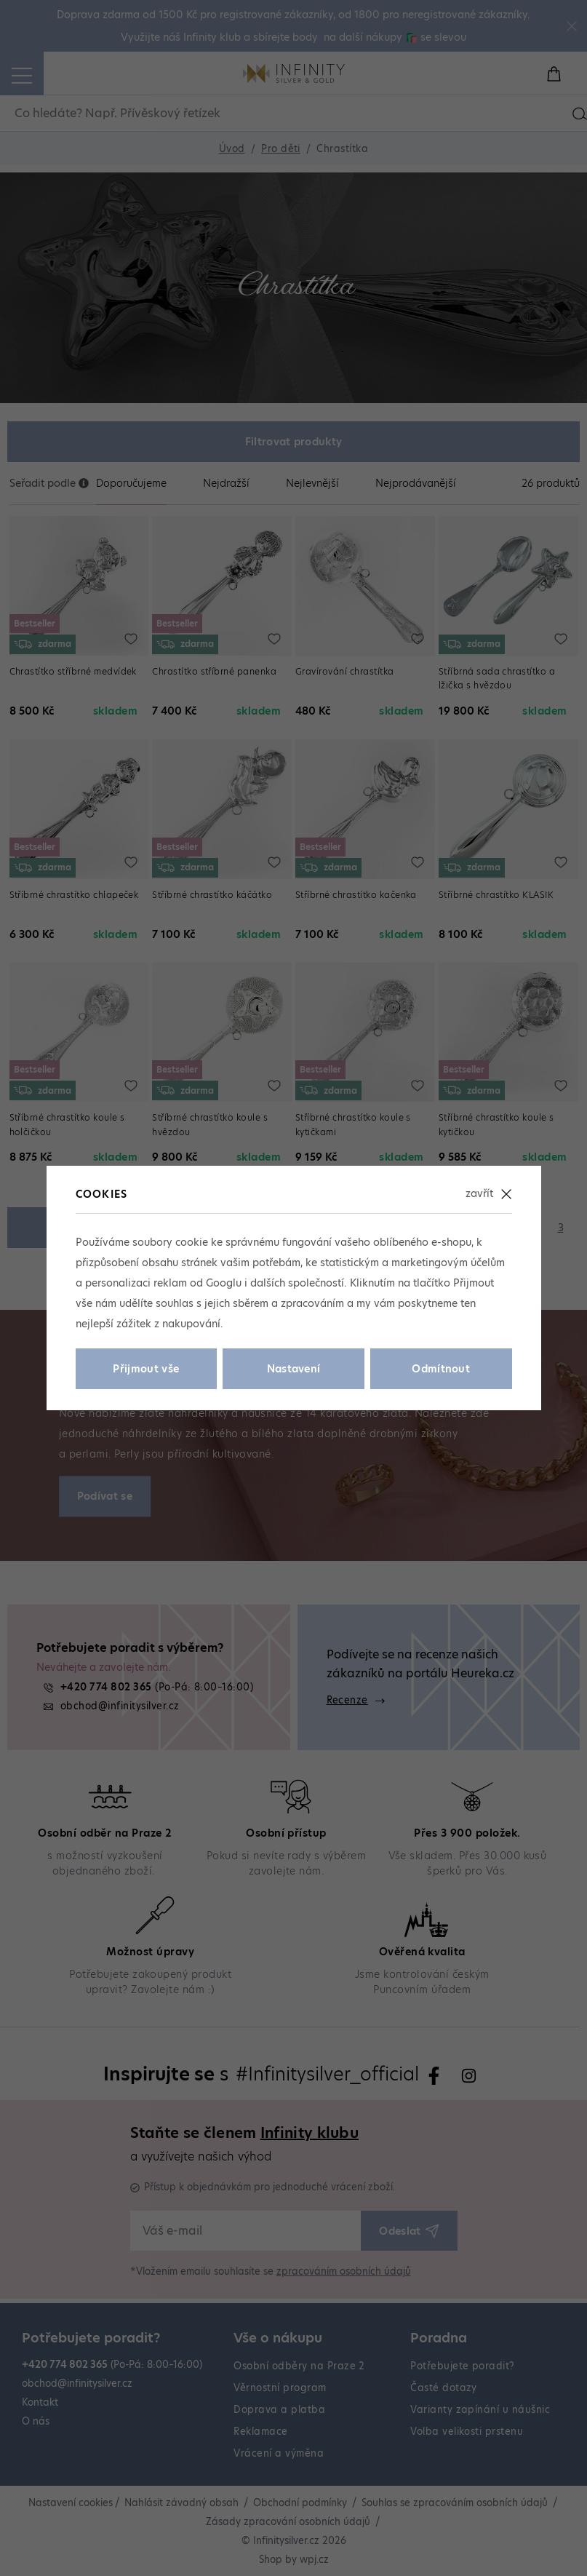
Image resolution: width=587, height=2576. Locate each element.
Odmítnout (441, 1368)
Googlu (223, 1283)
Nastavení (294, 1368)
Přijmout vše (146, 1368)
